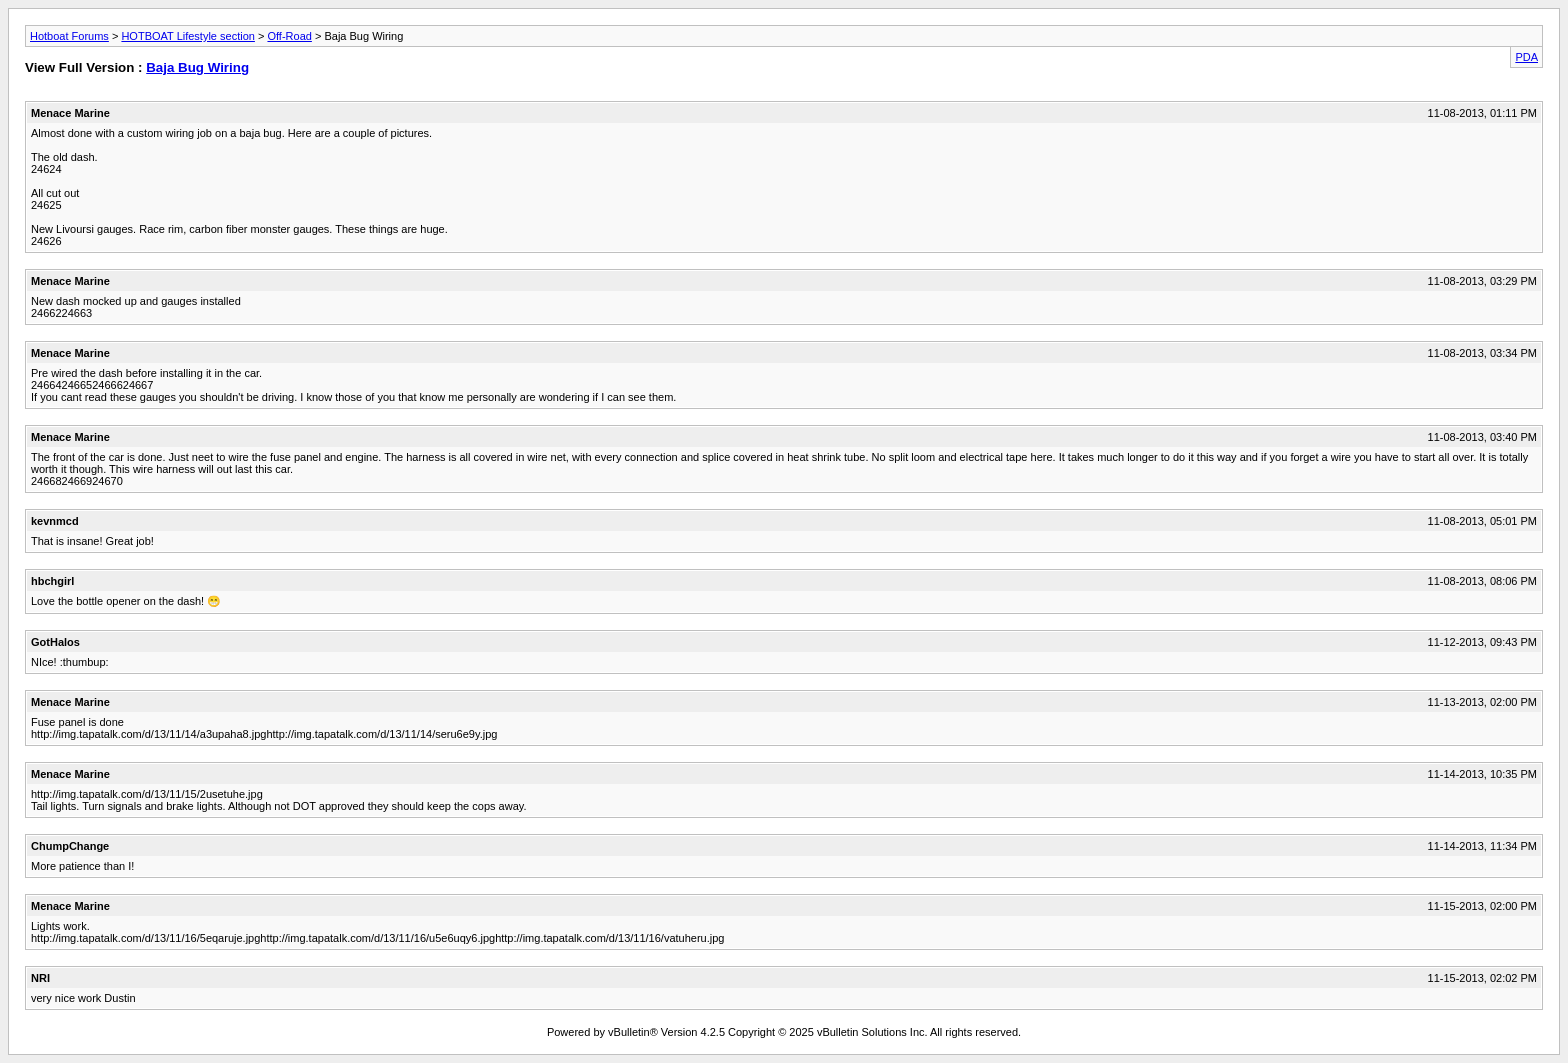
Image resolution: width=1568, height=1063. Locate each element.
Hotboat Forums (69, 36)
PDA (1526, 57)
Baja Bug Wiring (197, 67)
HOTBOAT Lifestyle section (187, 36)
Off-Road (289, 36)
